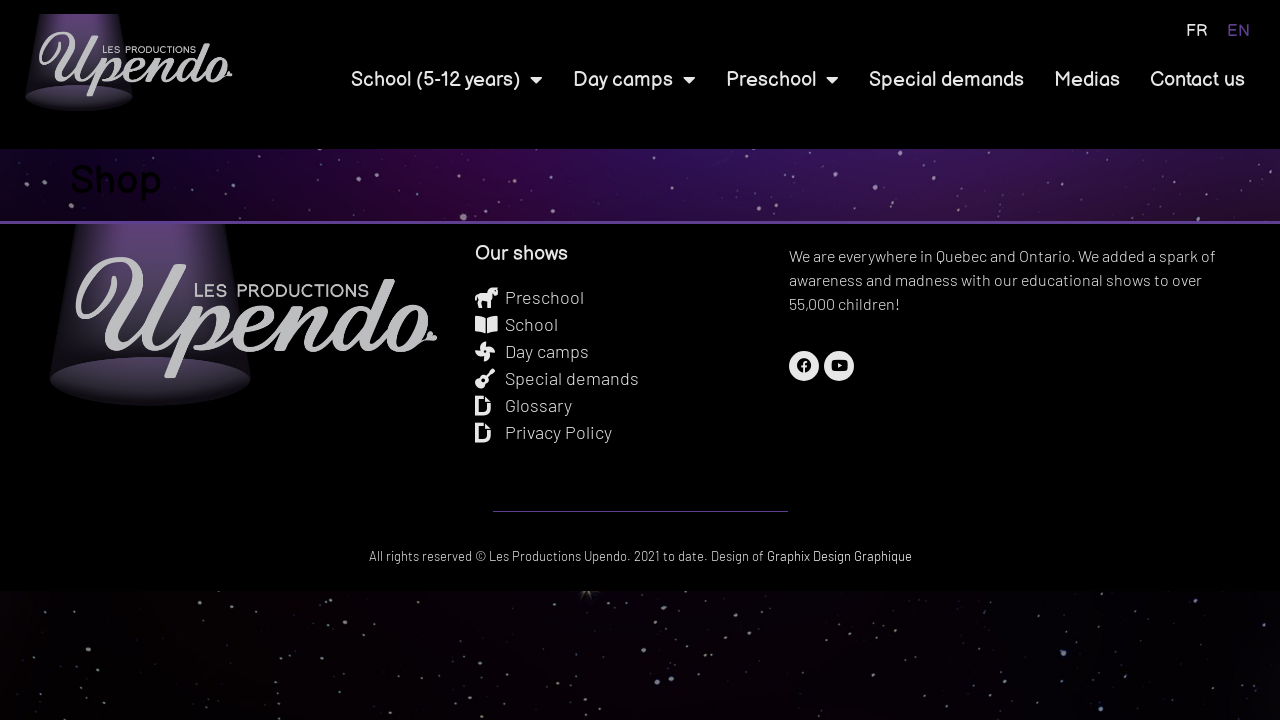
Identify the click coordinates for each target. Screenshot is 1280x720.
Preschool (782, 80)
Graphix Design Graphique (838, 556)
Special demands (946, 80)
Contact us (1197, 80)
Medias (1087, 80)
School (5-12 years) (447, 80)
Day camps (634, 80)
